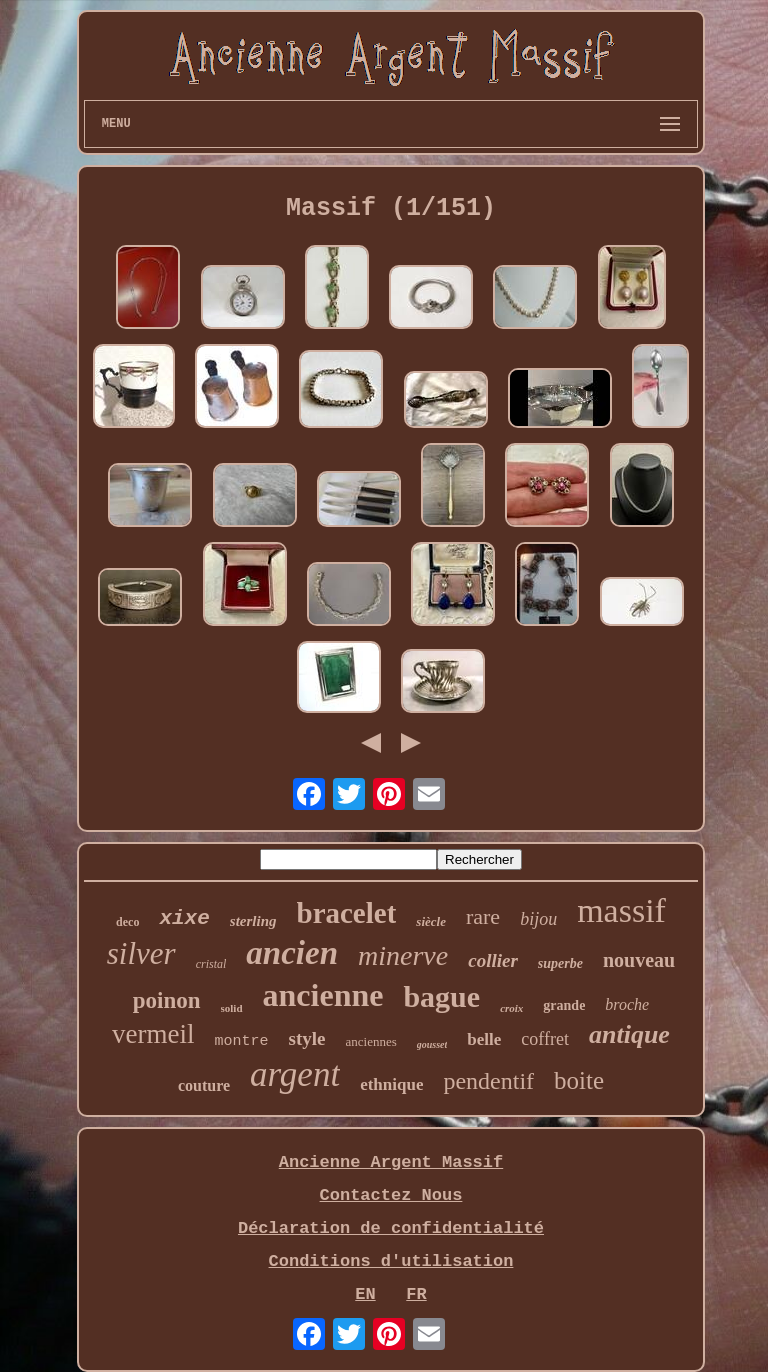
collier (493, 960)
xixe (184, 918)
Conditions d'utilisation (391, 1261)
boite (579, 1080)
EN (365, 1294)
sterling (253, 921)
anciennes (371, 1041)
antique (629, 1034)
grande (564, 1005)
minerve (403, 955)
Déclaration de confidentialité (391, 1228)
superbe (560, 963)
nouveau (639, 960)
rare (483, 916)
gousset (432, 1044)
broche (627, 1004)
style (307, 1038)
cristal (211, 964)
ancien (292, 953)
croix (511, 1008)
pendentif (488, 1081)
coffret (545, 1039)
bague (441, 996)
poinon (167, 1000)
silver (141, 953)
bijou (538, 919)
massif (621, 910)
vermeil (153, 1034)
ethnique (391, 1084)
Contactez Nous (391, 1195)
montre (242, 1041)
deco (127, 922)
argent (295, 1074)
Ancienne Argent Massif (391, 1162)
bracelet (347, 913)
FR (416, 1294)
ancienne (323, 995)
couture (204, 1085)
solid (232, 1008)
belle (484, 1039)
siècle (431, 921)
